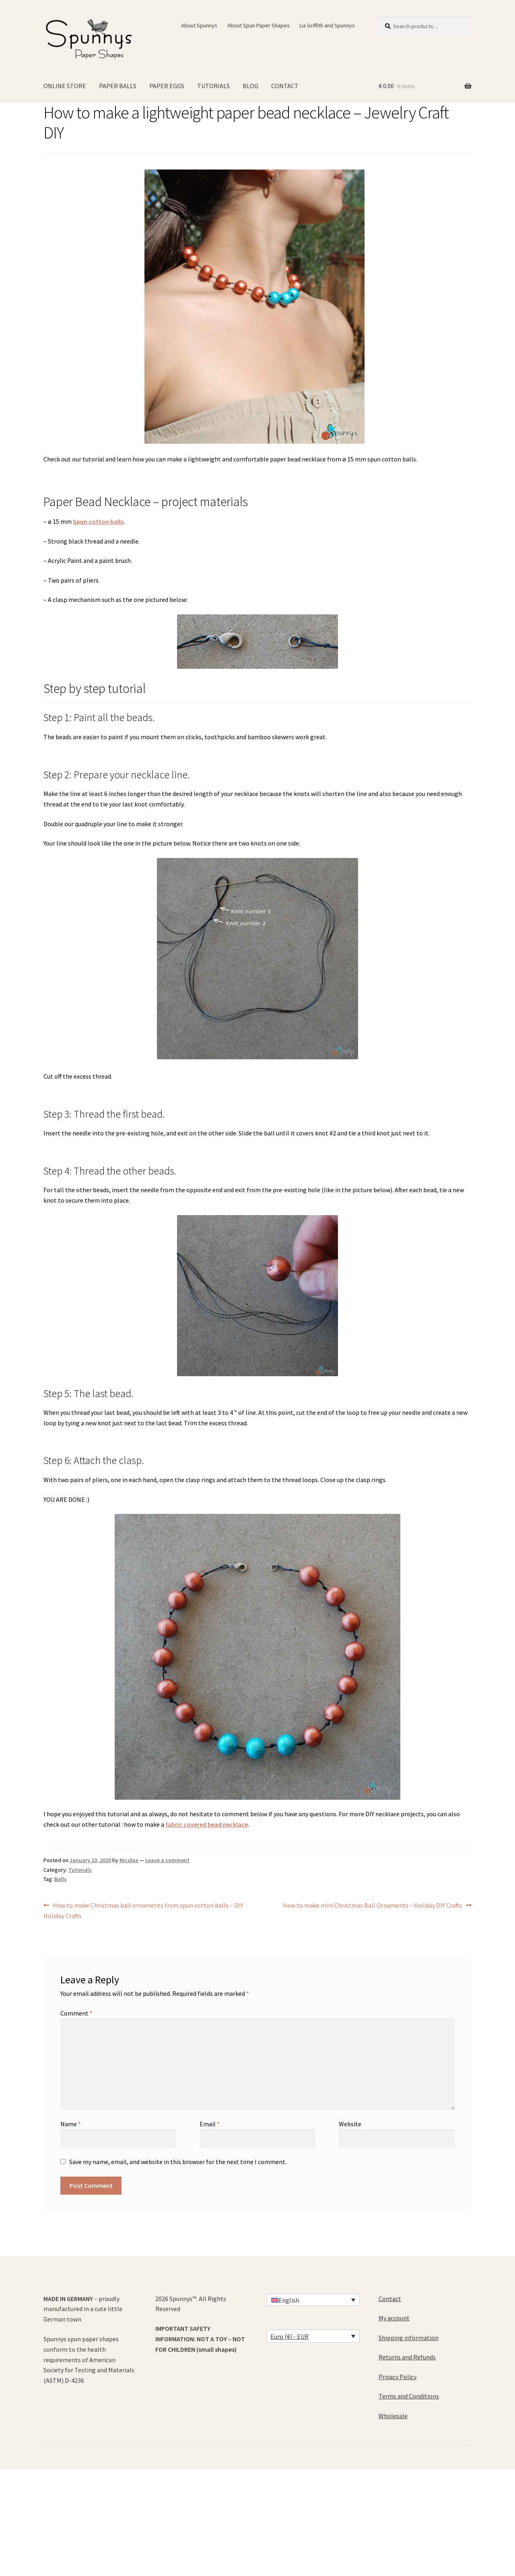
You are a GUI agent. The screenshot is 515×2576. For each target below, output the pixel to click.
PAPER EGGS (166, 86)
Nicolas (128, 1860)
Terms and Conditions (409, 2396)
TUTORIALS (213, 86)
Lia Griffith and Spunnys (327, 25)
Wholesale (393, 2416)
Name (70, 2124)
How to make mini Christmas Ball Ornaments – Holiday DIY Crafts (372, 1905)
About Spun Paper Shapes (258, 25)
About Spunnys (199, 25)
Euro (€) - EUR (289, 2336)
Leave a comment (167, 1860)
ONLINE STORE (64, 86)
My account (394, 2318)
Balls (60, 1879)
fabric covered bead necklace (206, 1824)
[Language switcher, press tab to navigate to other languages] (313, 2300)
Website (350, 2124)
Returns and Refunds (407, 2357)
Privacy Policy (397, 2377)
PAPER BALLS (117, 86)
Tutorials (80, 1869)
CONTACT (285, 86)
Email (210, 2124)
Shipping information (409, 2338)
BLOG (250, 86)
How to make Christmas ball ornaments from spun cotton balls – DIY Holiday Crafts (143, 1910)
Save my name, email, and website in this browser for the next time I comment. (177, 2162)
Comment (76, 2013)
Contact (390, 2299)
